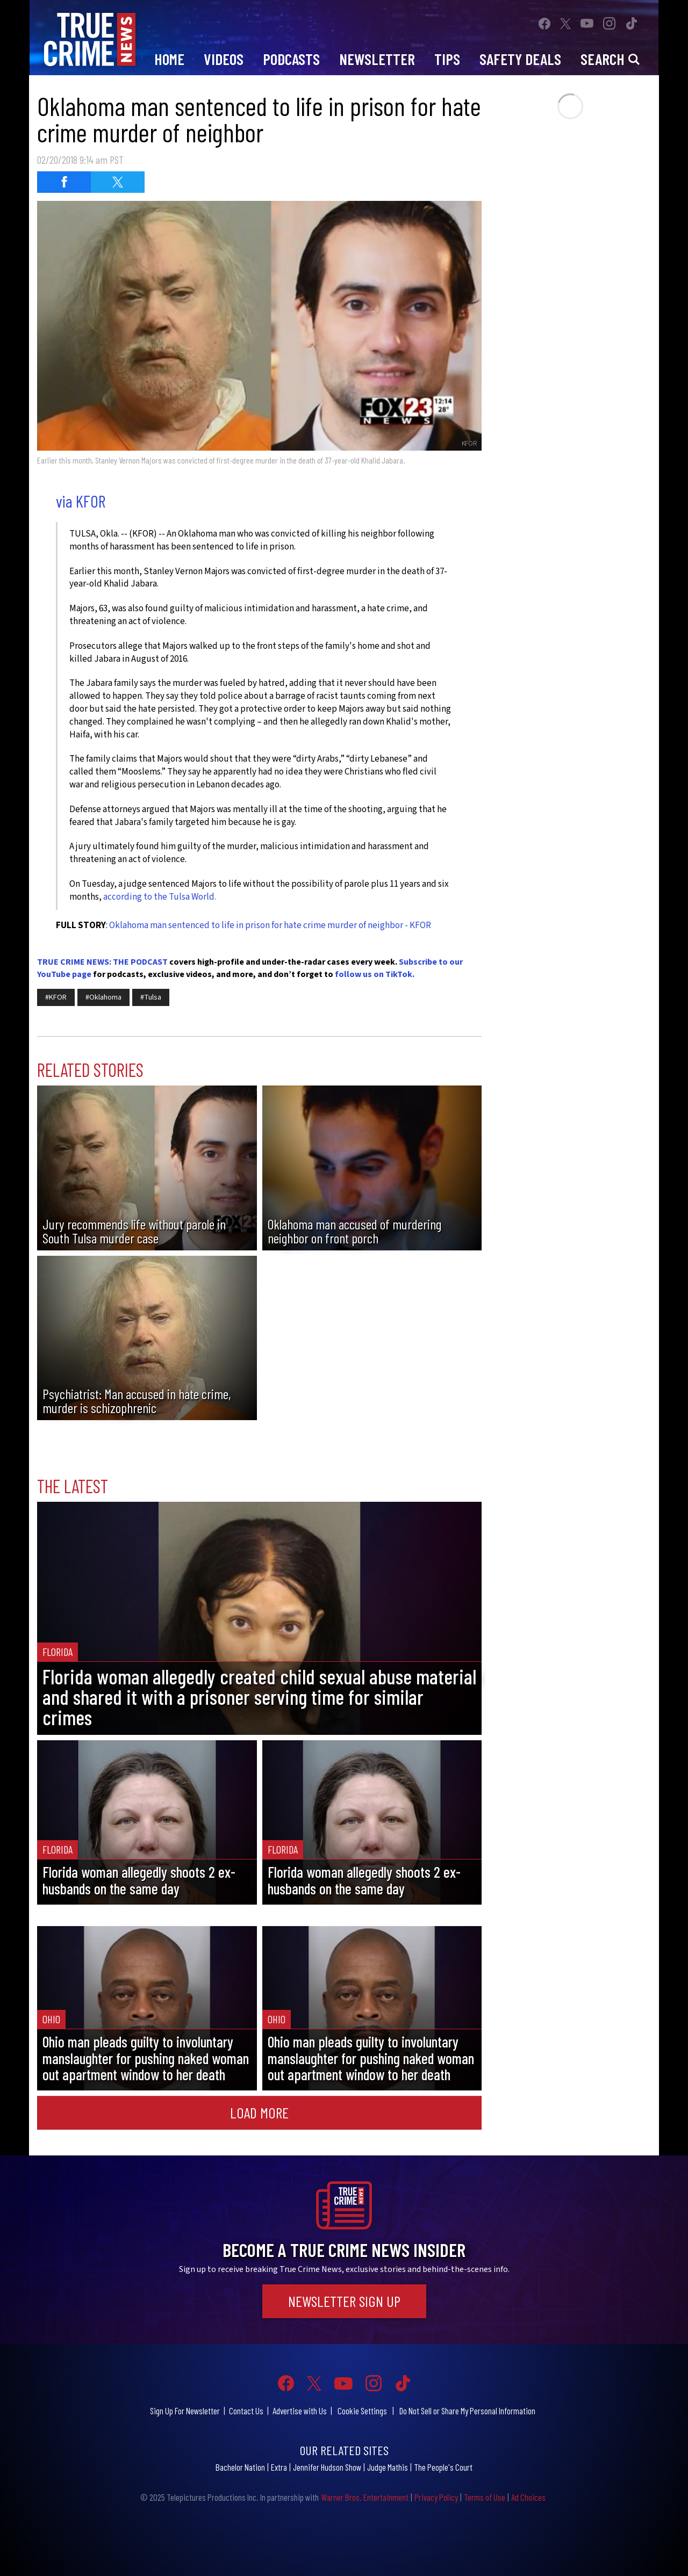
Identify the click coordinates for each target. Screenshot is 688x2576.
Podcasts (291, 58)
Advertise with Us (300, 2410)
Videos (223, 58)
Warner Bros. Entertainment (364, 2497)
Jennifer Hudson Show (327, 2467)
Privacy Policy (436, 2497)
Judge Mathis (387, 2467)
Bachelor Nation (240, 2467)
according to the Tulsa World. (159, 897)
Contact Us (246, 2410)
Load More (259, 2112)
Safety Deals (520, 58)
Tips (447, 58)
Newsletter (377, 58)
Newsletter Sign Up (344, 2301)
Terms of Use (484, 2497)
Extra (279, 2467)
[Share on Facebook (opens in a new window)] (64, 182)
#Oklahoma (103, 997)
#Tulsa (150, 997)
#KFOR (56, 997)
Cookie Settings (362, 2410)
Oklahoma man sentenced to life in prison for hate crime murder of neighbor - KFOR (270, 925)
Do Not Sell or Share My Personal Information (467, 2410)
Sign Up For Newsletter (185, 2410)
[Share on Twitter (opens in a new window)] (118, 182)
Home (169, 58)
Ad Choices (528, 2497)
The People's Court (443, 2467)
